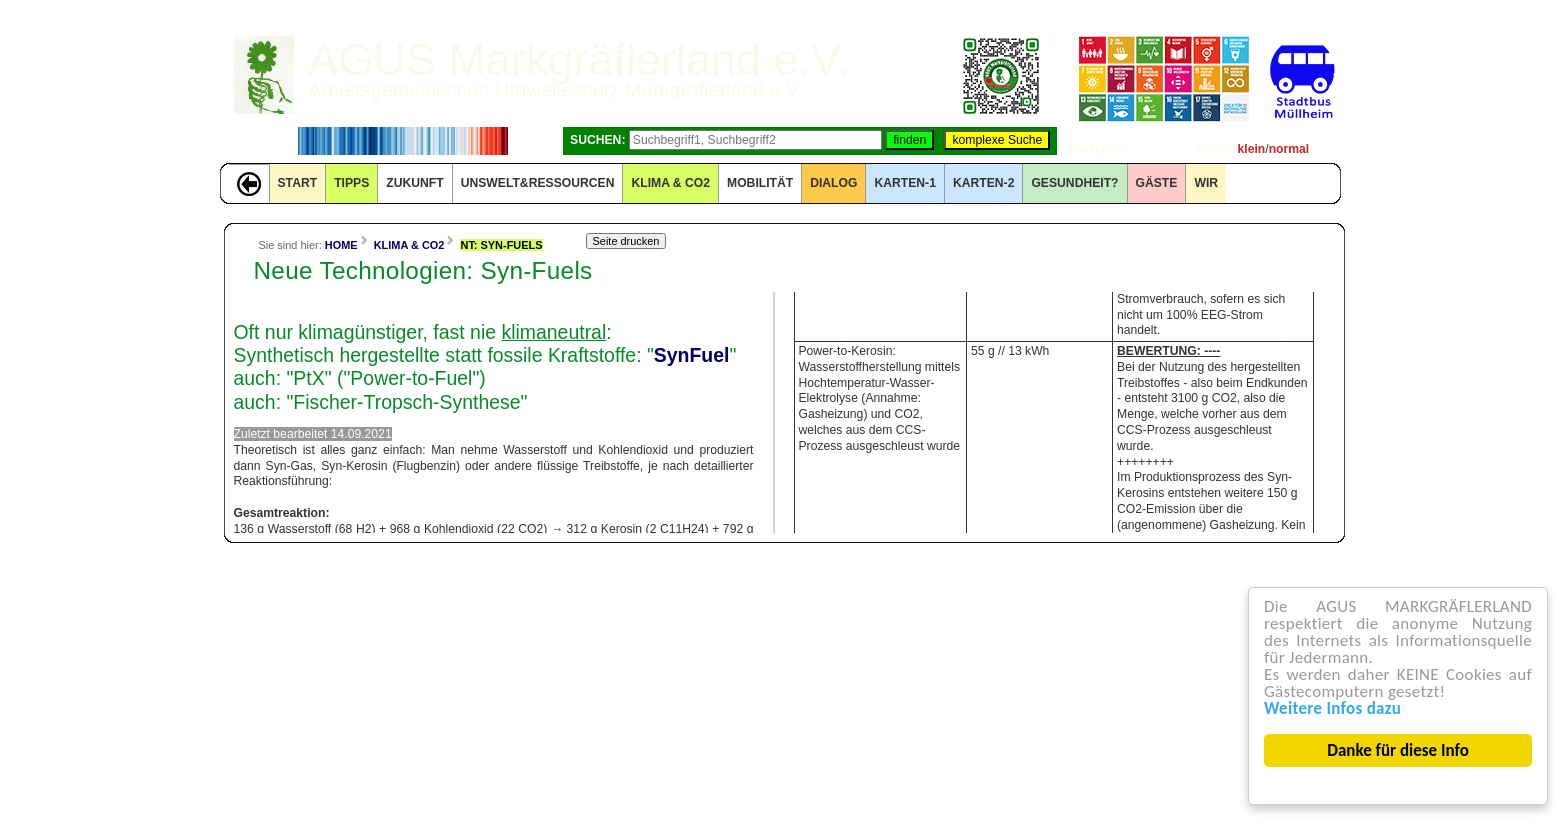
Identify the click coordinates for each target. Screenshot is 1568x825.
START (298, 183)
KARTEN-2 (983, 183)
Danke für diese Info (1399, 750)
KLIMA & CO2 (670, 183)
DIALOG (833, 183)
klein (1252, 149)
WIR (1206, 183)
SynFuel (692, 355)
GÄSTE (1157, 183)
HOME (341, 245)
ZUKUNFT (414, 183)
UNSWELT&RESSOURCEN (538, 183)
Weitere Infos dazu (1332, 708)
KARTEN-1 (904, 183)
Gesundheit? (1074, 183)
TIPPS (351, 183)
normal (1289, 149)
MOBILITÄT (760, 183)
